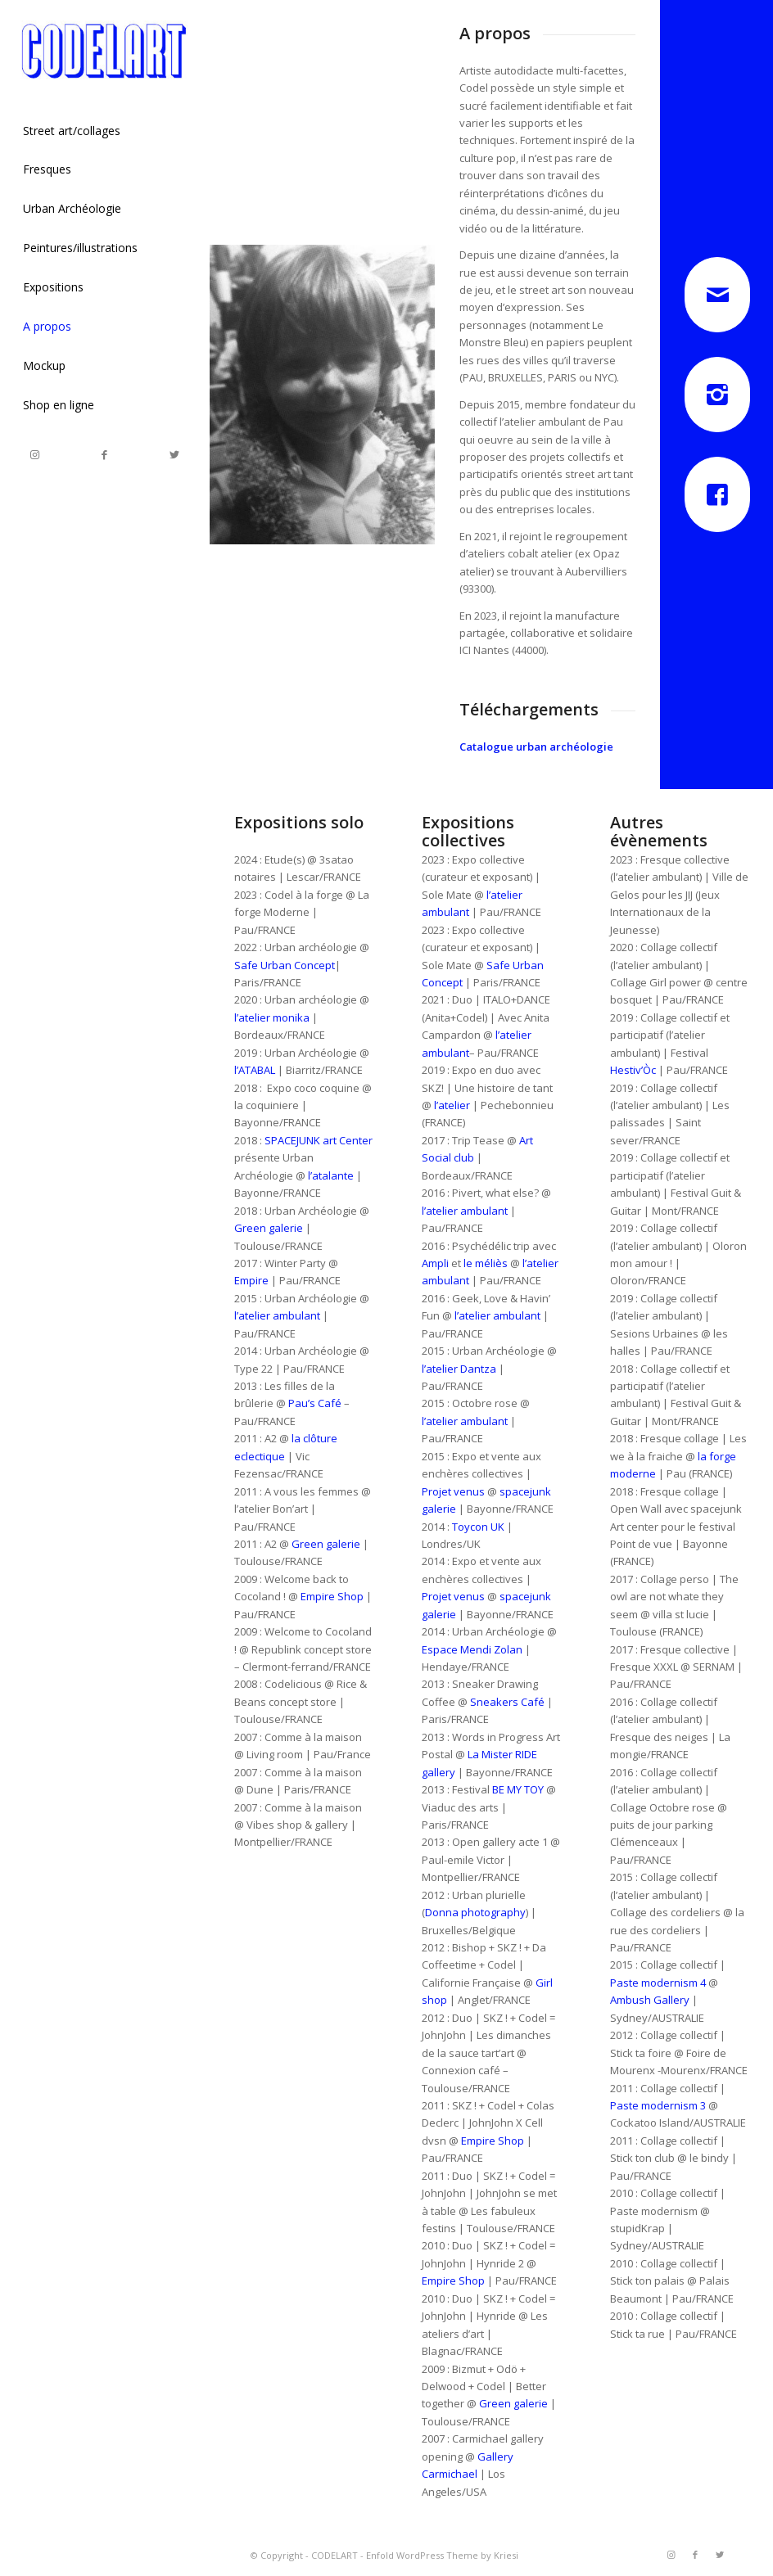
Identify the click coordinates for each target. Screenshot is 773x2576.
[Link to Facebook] (104, 455)
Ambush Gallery (649, 1999)
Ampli (435, 1263)
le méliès (485, 1263)
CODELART (334, 2555)
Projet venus (453, 1491)
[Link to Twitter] (174, 455)
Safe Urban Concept (284, 965)
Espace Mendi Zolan (472, 1649)
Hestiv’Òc (633, 1069)
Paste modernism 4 (658, 1982)
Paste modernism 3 (658, 2105)
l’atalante (331, 1175)
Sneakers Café (507, 1701)
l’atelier (452, 1105)
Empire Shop (332, 1596)
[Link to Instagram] (35, 455)
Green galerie (268, 1227)
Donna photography (475, 1912)
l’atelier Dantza (459, 1368)
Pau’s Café (314, 1403)
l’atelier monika (272, 1017)
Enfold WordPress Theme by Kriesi (442, 2555)
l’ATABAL (254, 1069)
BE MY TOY (517, 1789)
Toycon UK (478, 1526)
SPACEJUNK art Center (318, 1140)
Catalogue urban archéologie (536, 746)
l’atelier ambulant (277, 1315)
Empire (251, 1280)
